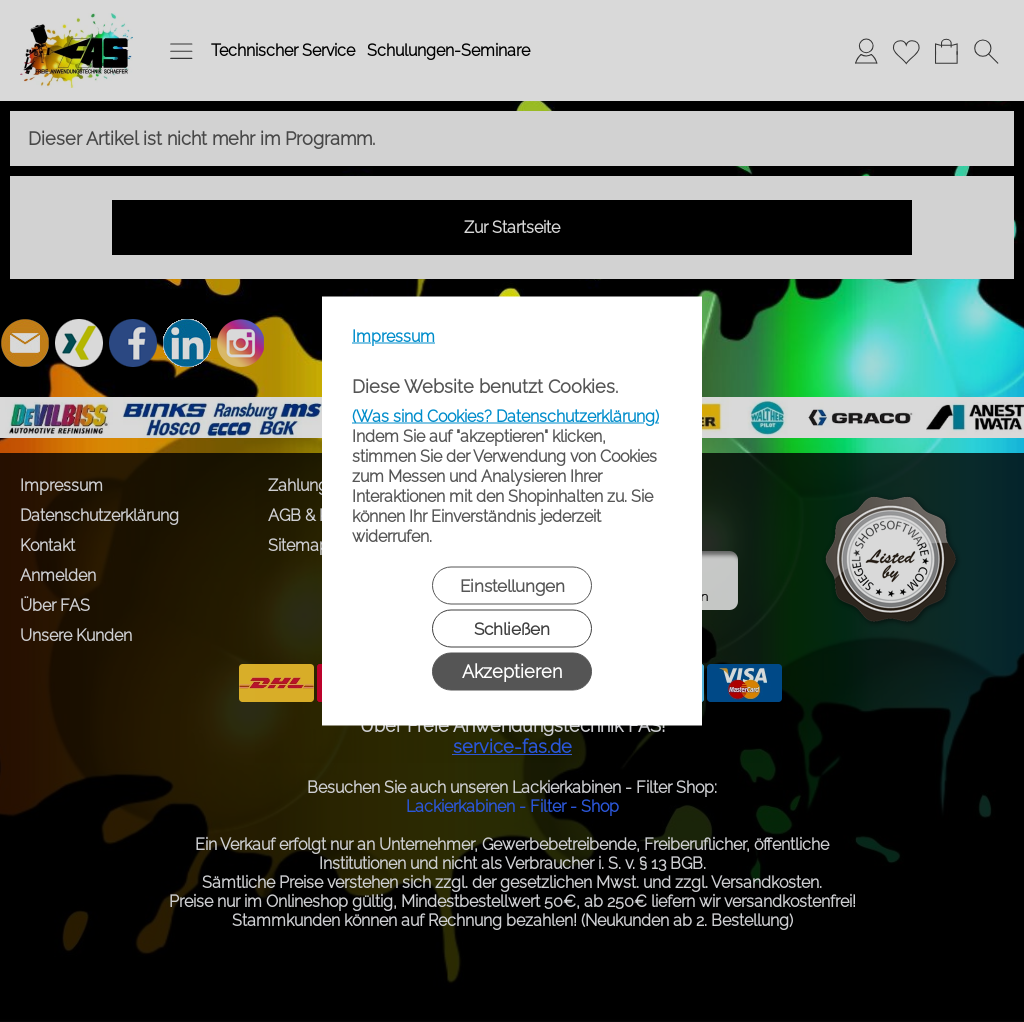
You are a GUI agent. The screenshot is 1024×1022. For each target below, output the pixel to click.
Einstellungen (512, 586)
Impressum (393, 336)
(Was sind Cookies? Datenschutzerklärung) (505, 416)
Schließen (512, 629)
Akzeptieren (512, 671)
